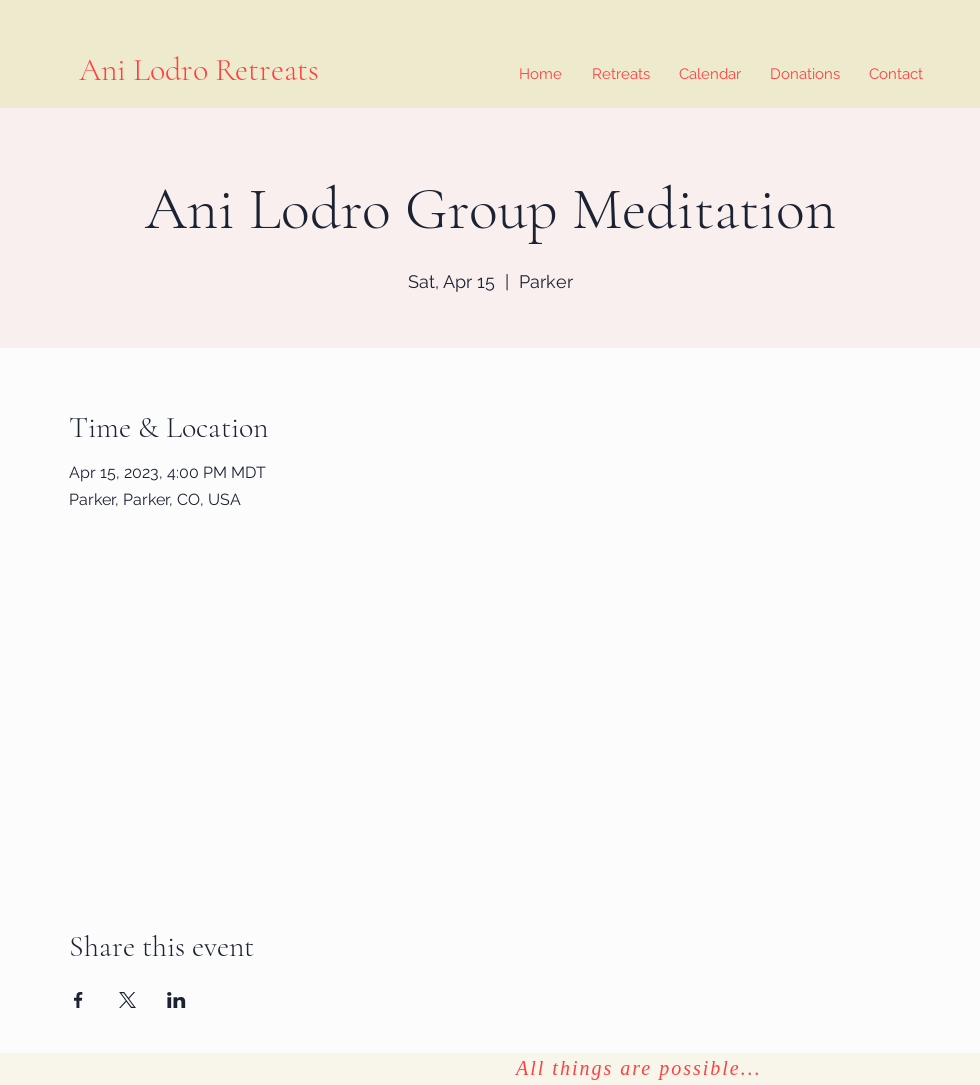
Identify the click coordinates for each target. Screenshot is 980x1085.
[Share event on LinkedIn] (176, 1000)
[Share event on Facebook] (78, 1000)
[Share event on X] (127, 1000)
